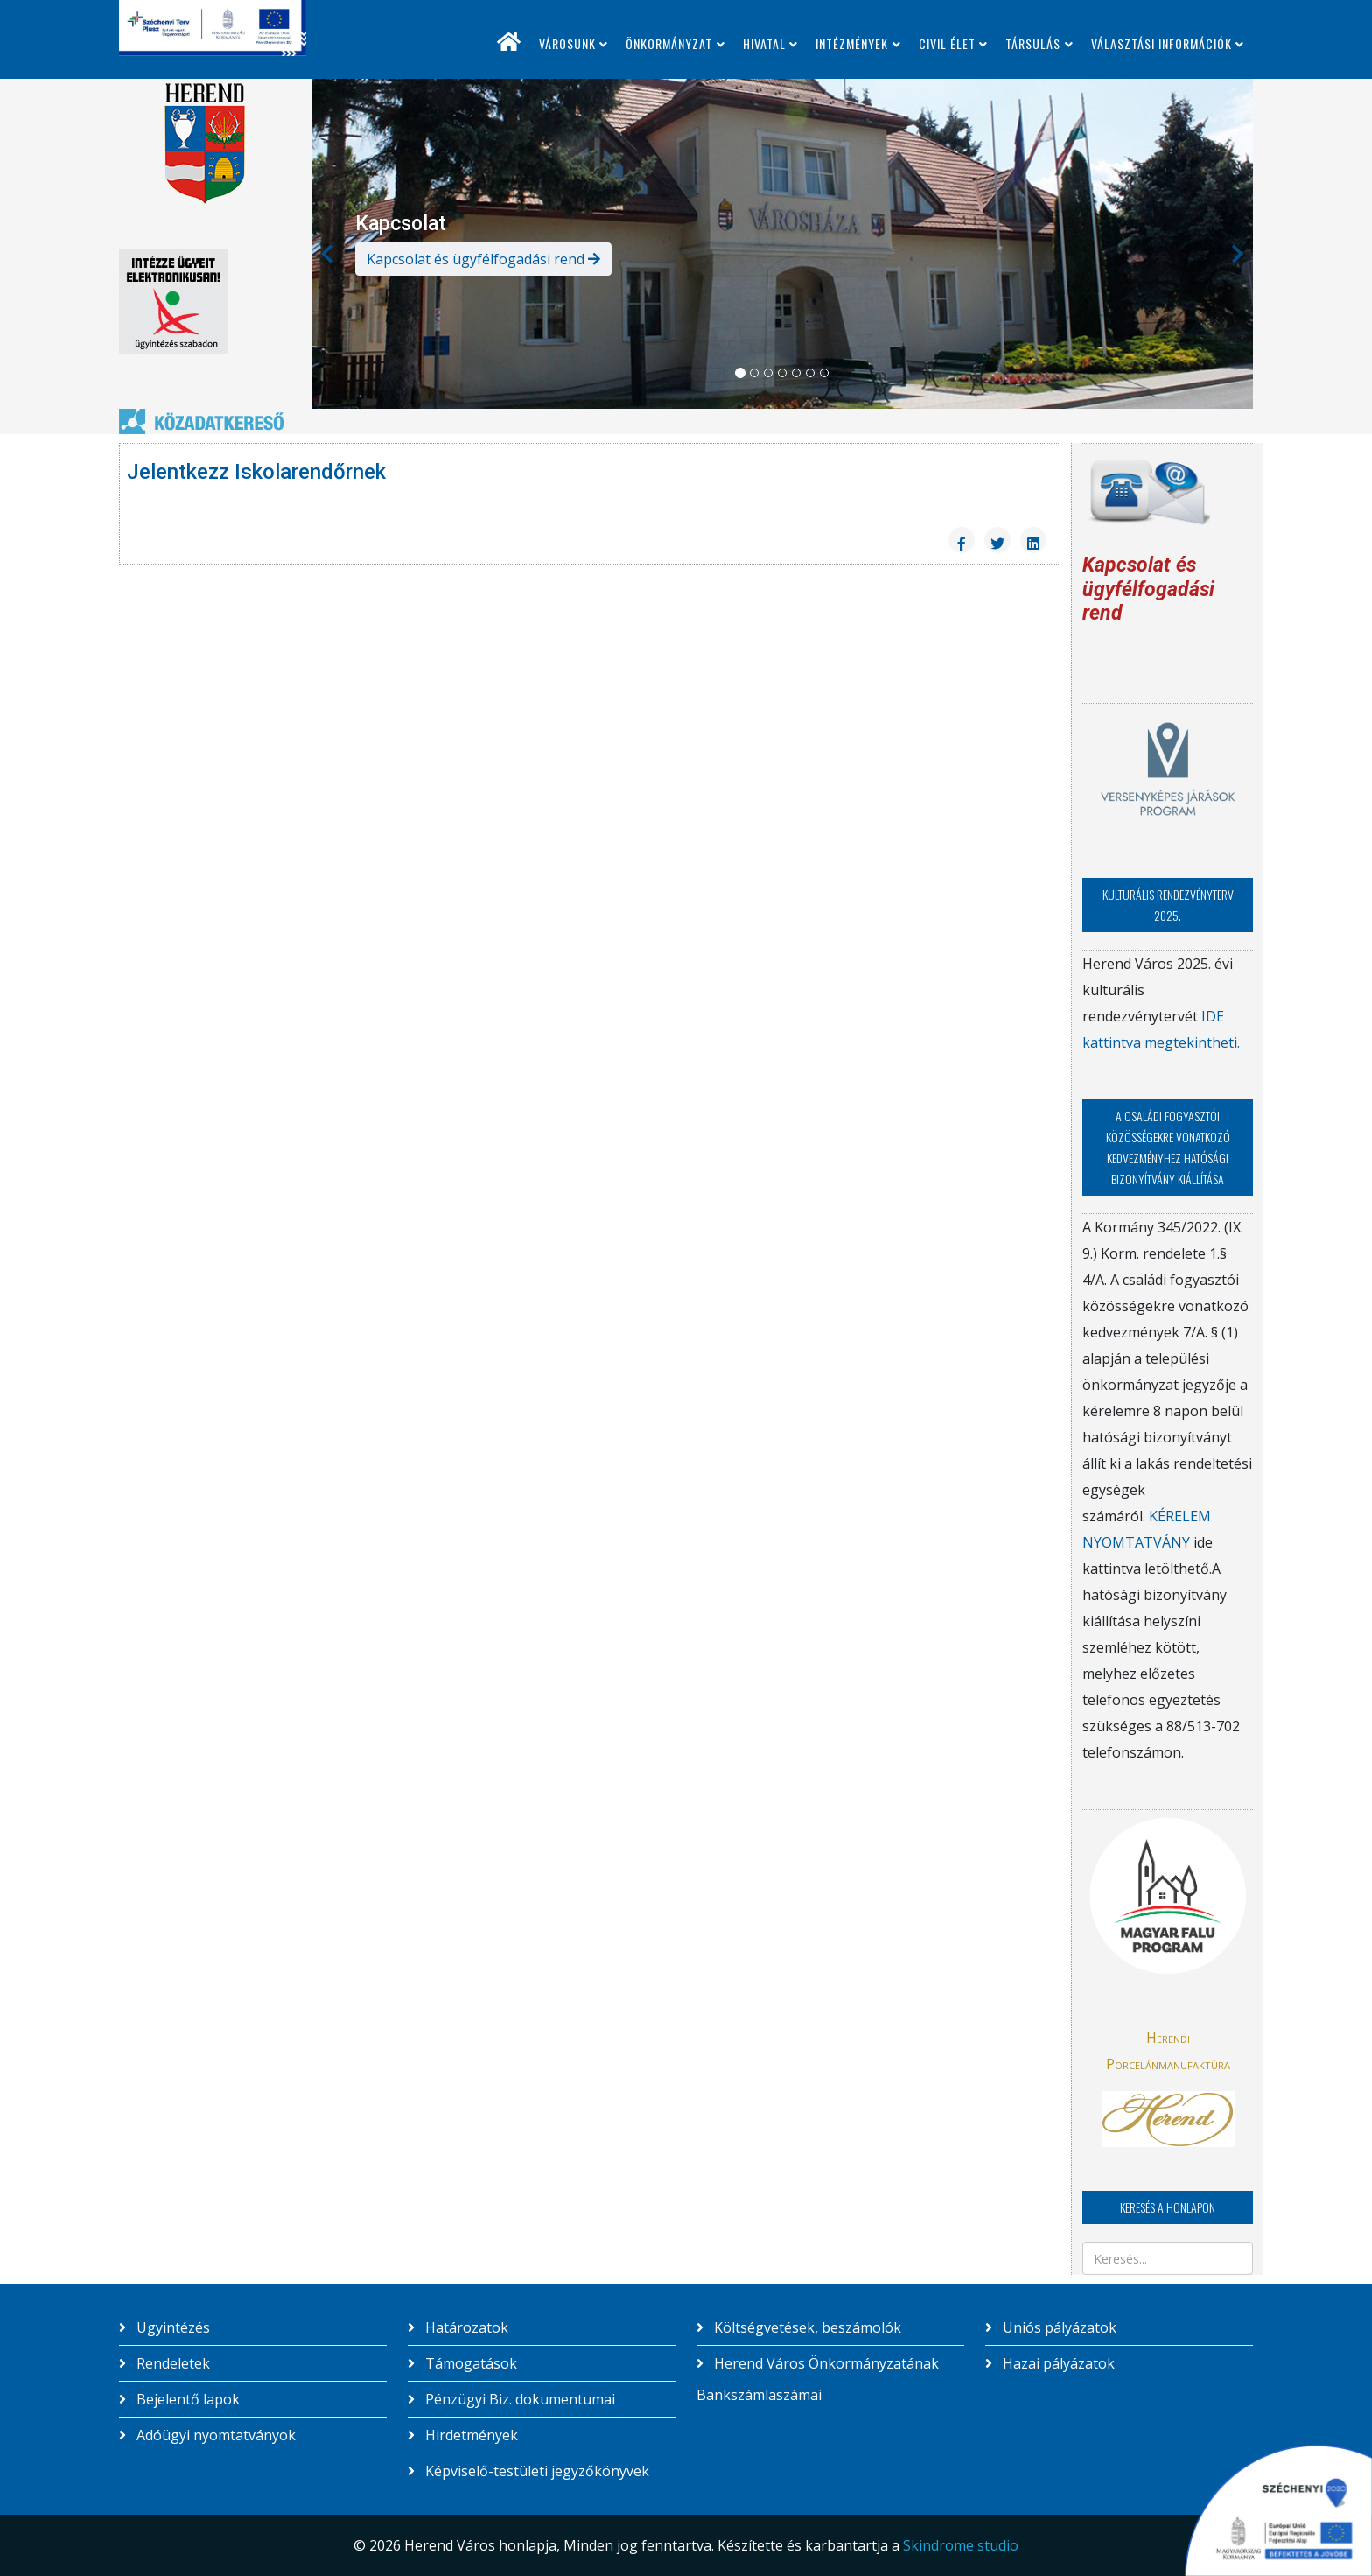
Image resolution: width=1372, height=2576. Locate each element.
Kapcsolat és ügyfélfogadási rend (483, 259)
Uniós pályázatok (1057, 2327)
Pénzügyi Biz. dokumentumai (518, 2399)
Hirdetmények (470, 2435)
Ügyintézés (171, 2327)
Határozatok (465, 2327)
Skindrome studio (960, 2545)
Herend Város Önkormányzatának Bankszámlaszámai (817, 2379)
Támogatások (469, 2363)
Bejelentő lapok (186, 2399)
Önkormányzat (669, 43)
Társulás (1032, 43)
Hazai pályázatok (1057, 2363)
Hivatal (764, 43)
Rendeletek (171, 2363)
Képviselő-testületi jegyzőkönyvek (535, 2471)
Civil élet (947, 43)
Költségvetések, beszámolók (805, 2327)
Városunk (567, 43)
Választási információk (1161, 43)
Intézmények (852, 43)
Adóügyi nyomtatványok (214, 2435)
